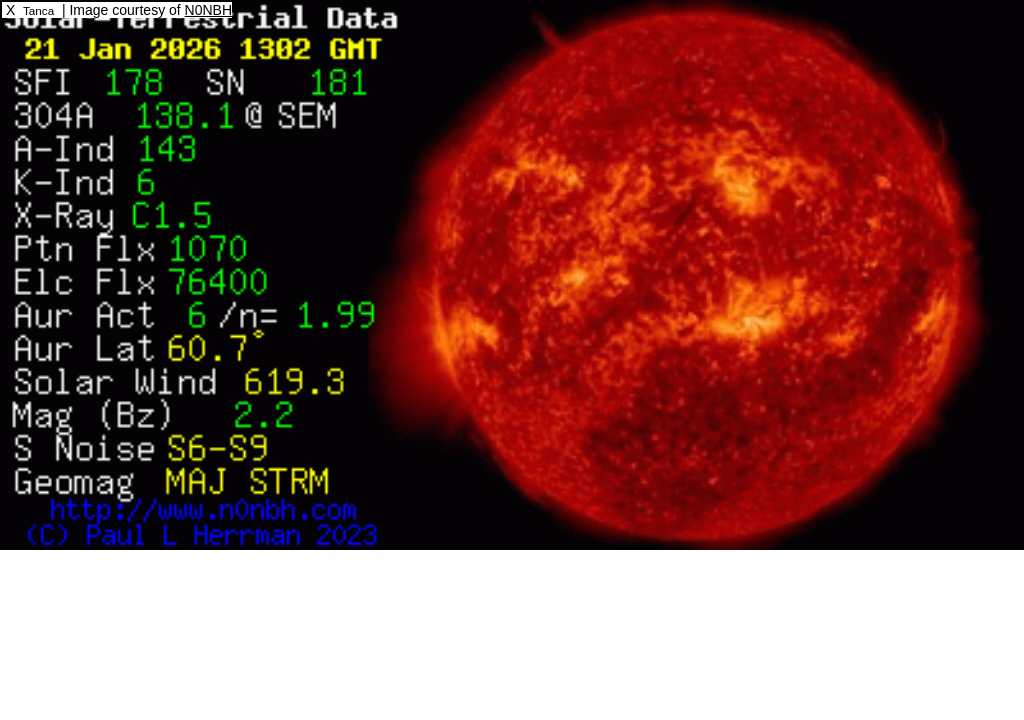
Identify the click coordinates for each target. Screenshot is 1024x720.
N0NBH (208, 10)
